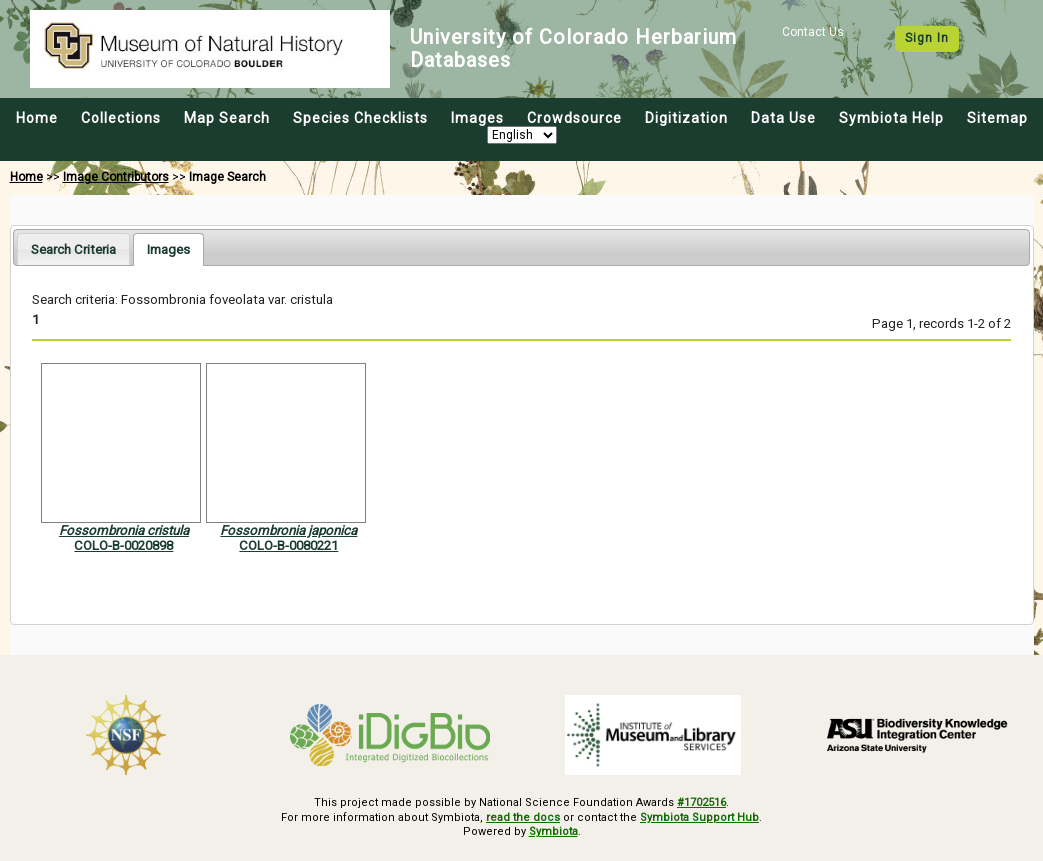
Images (477, 118)
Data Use (783, 118)
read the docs (523, 817)
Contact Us (813, 32)
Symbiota (553, 831)
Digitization (686, 118)
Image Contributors (116, 177)
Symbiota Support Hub (699, 817)
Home (37, 118)
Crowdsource (574, 118)
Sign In (927, 38)
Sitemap (997, 118)
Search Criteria (73, 249)
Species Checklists (360, 118)
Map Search (227, 118)
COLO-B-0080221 (288, 545)
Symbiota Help (891, 118)
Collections (121, 118)
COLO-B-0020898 (123, 545)
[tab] (73, 248)
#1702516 (701, 802)
